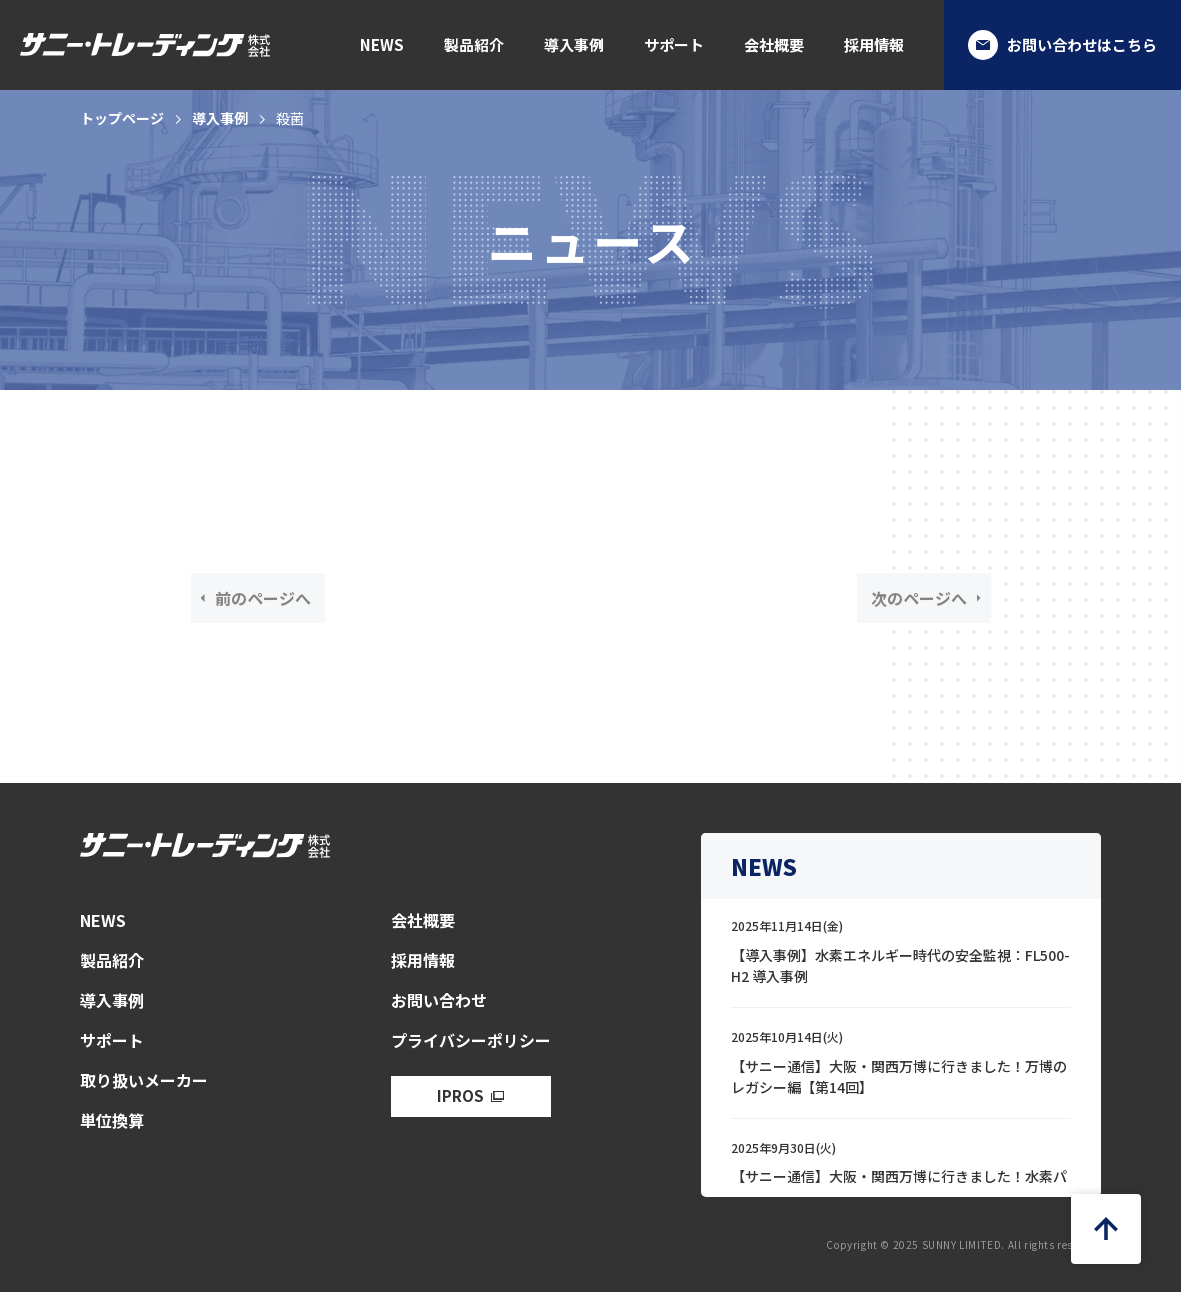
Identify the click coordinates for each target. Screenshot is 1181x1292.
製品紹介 (474, 44)
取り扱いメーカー (144, 1080)
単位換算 (112, 1120)
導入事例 (574, 44)
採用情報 (874, 44)
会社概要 (774, 44)
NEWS (382, 44)
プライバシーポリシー (471, 1040)
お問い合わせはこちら (1062, 45)
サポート (674, 44)
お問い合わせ (439, 1000)
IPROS (460, 1095)
